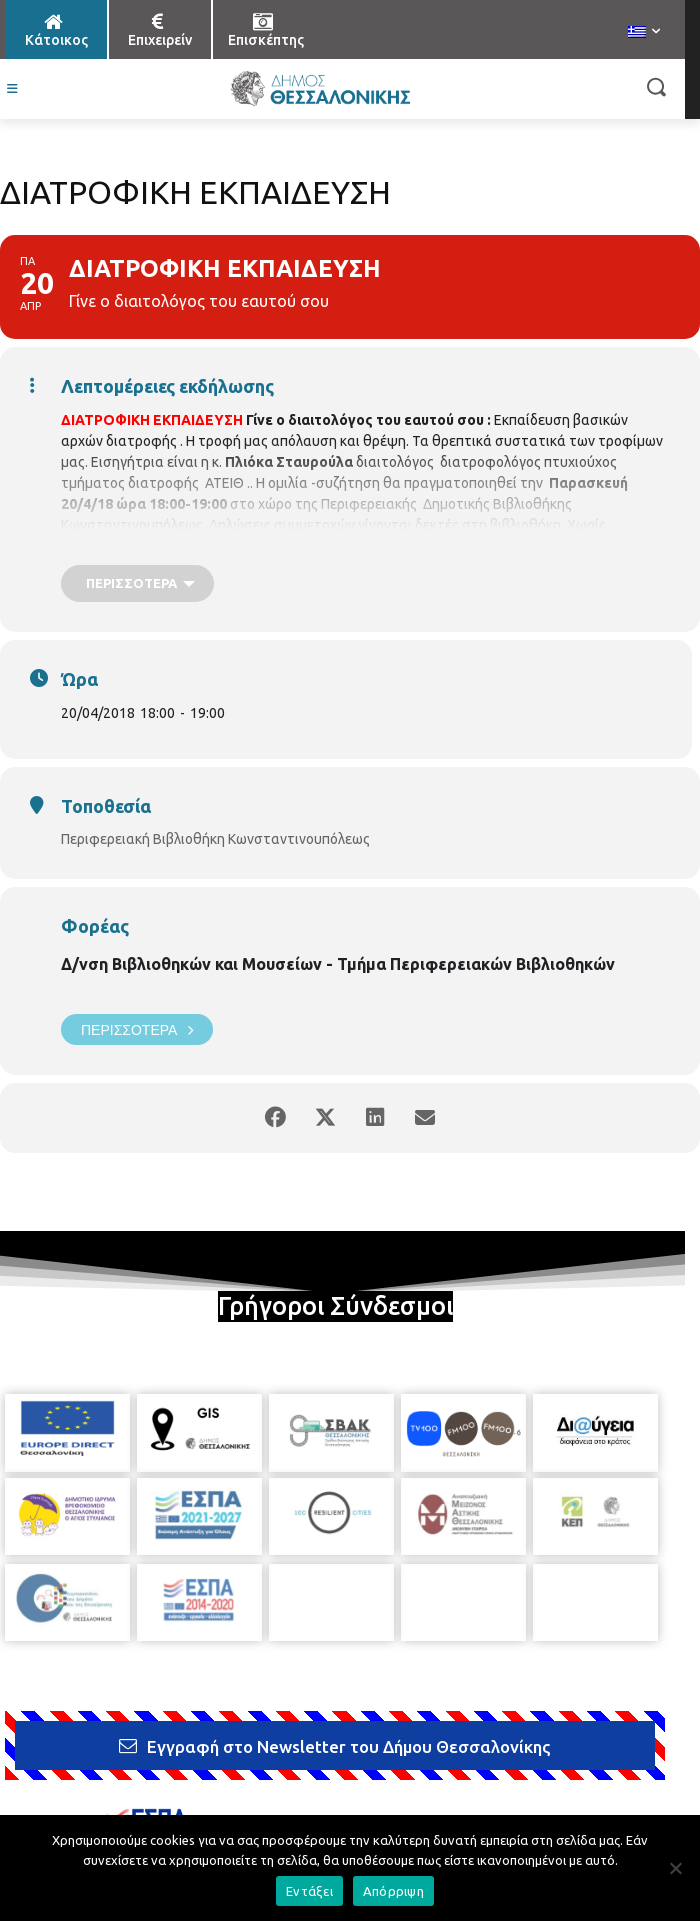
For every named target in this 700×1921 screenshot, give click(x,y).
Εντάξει (309, 1891)
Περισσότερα (137, 1029)
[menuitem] (644, 33)
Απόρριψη (393, 1891)
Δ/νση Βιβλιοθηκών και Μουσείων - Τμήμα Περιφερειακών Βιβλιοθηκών (338, 964)
